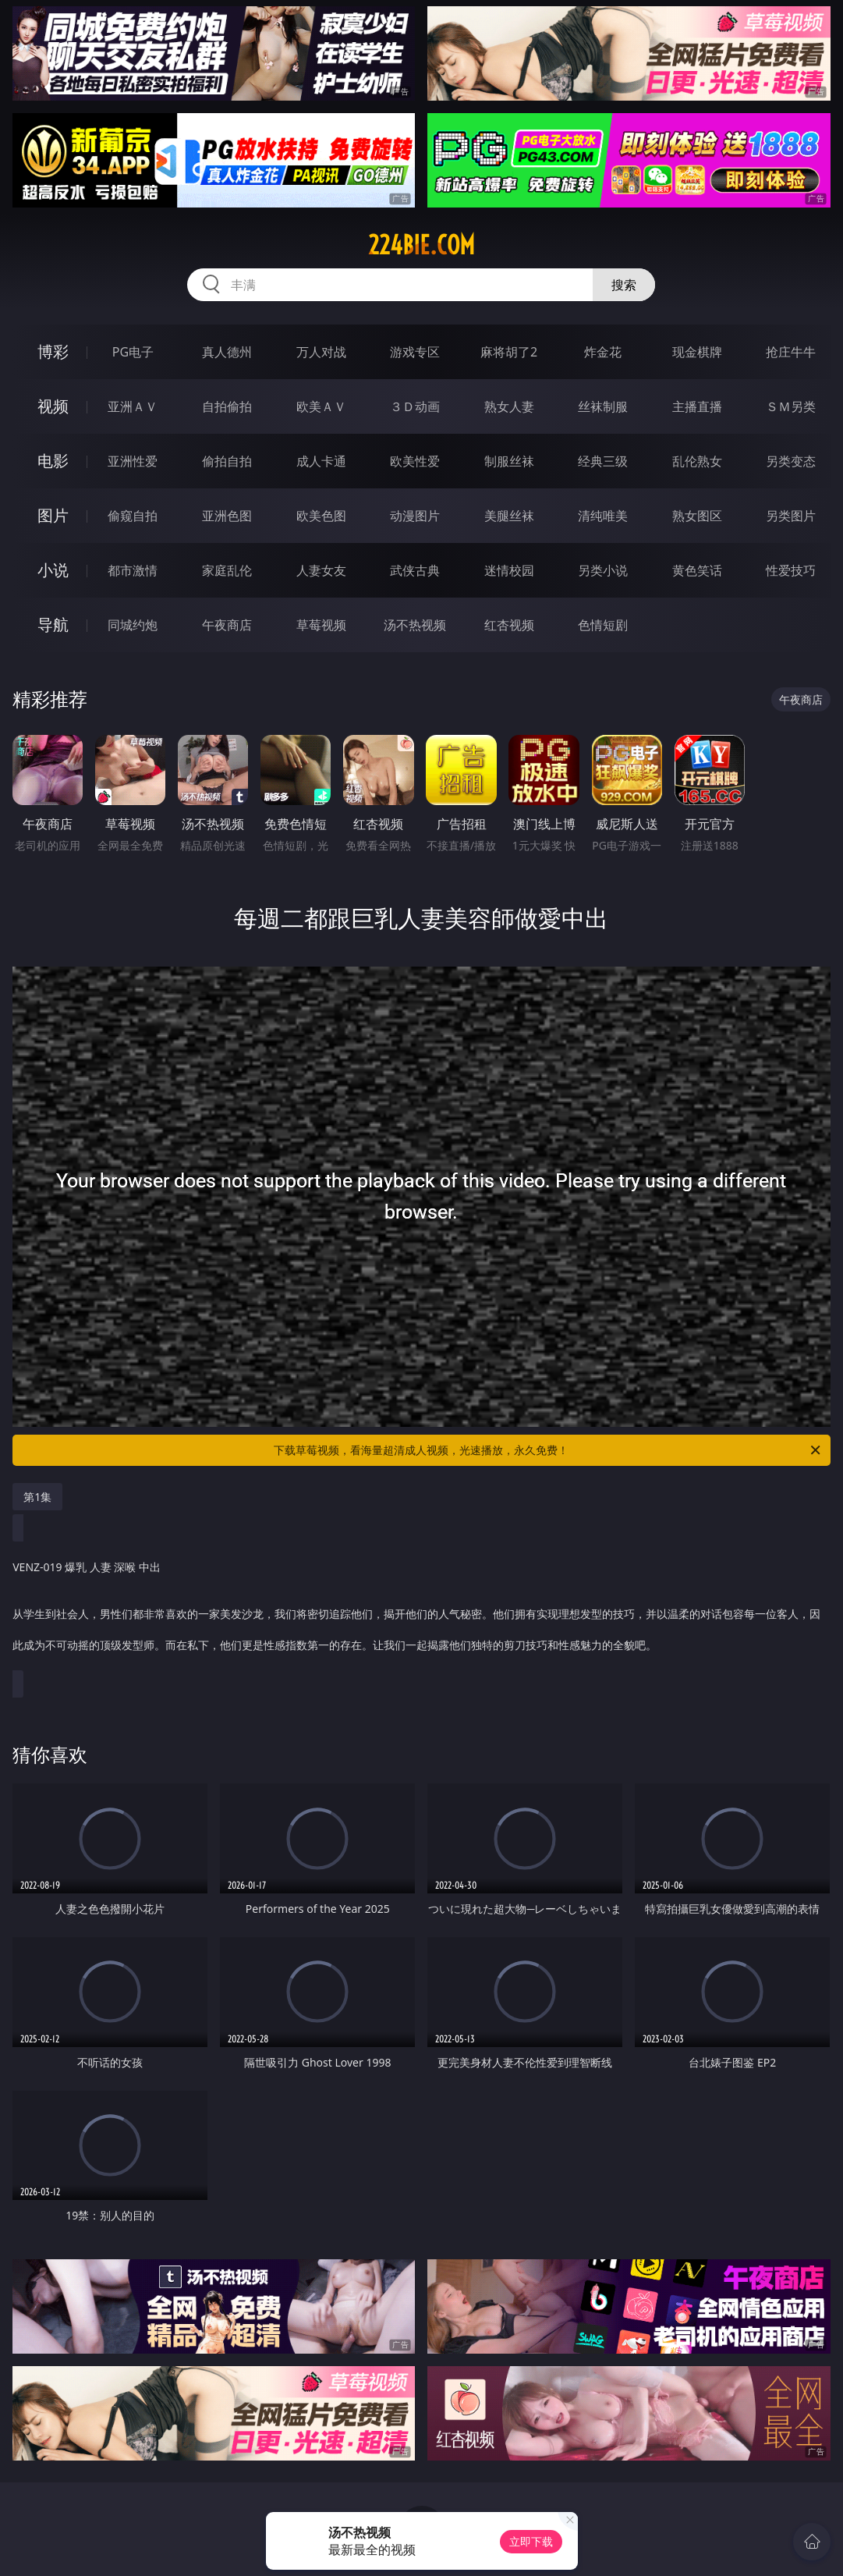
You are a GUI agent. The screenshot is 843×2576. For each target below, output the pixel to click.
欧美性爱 (415, 461)
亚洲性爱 (133, 461)
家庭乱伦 (227, 570)
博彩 (53, 351)
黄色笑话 (697, 570)
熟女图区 (697, 515)
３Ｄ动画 (415, 406)
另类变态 (791, 461)
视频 (53, 406)
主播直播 (697, 406)
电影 (53, 460)
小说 (53, 569)
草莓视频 (321, 624)
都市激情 (133, 570)
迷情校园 (509, 570)
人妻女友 (321, 570)
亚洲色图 (227, 515)
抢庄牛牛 (791, 351)
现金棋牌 (697, 351)
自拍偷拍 (227, 406)
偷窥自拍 (133, 515)
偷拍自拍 (227, 461)
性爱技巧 (791, 570)
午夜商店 (227, 624)
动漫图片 (415, 515)
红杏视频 (509, 624)
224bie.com (421, 245)
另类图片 (791, 515)
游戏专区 (415, 351)
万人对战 (321, 351)
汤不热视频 (415, 624)
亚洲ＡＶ (133, 406)
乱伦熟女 (697, 461)
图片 (53, 515)
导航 (53, 624)
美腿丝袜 (509, 515)
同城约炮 (133, 624)
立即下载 (531, 2541)
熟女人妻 (509, 406)
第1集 (37, 1496)
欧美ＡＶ (321, 406)
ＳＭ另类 (791, 406)
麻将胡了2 (508, 351)
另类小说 (603, 570)
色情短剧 (603, 624)
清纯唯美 (603, 515)
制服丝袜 (509, 461)
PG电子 (133, 351)
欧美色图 (321, 515)
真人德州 (227, 351)
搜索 (623, 284)
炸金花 (603, 351)
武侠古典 (415, 570)
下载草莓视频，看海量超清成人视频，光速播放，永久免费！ (548, 1450)
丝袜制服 (603, 406)
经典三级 (603, 461)
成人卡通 (321, 461)
